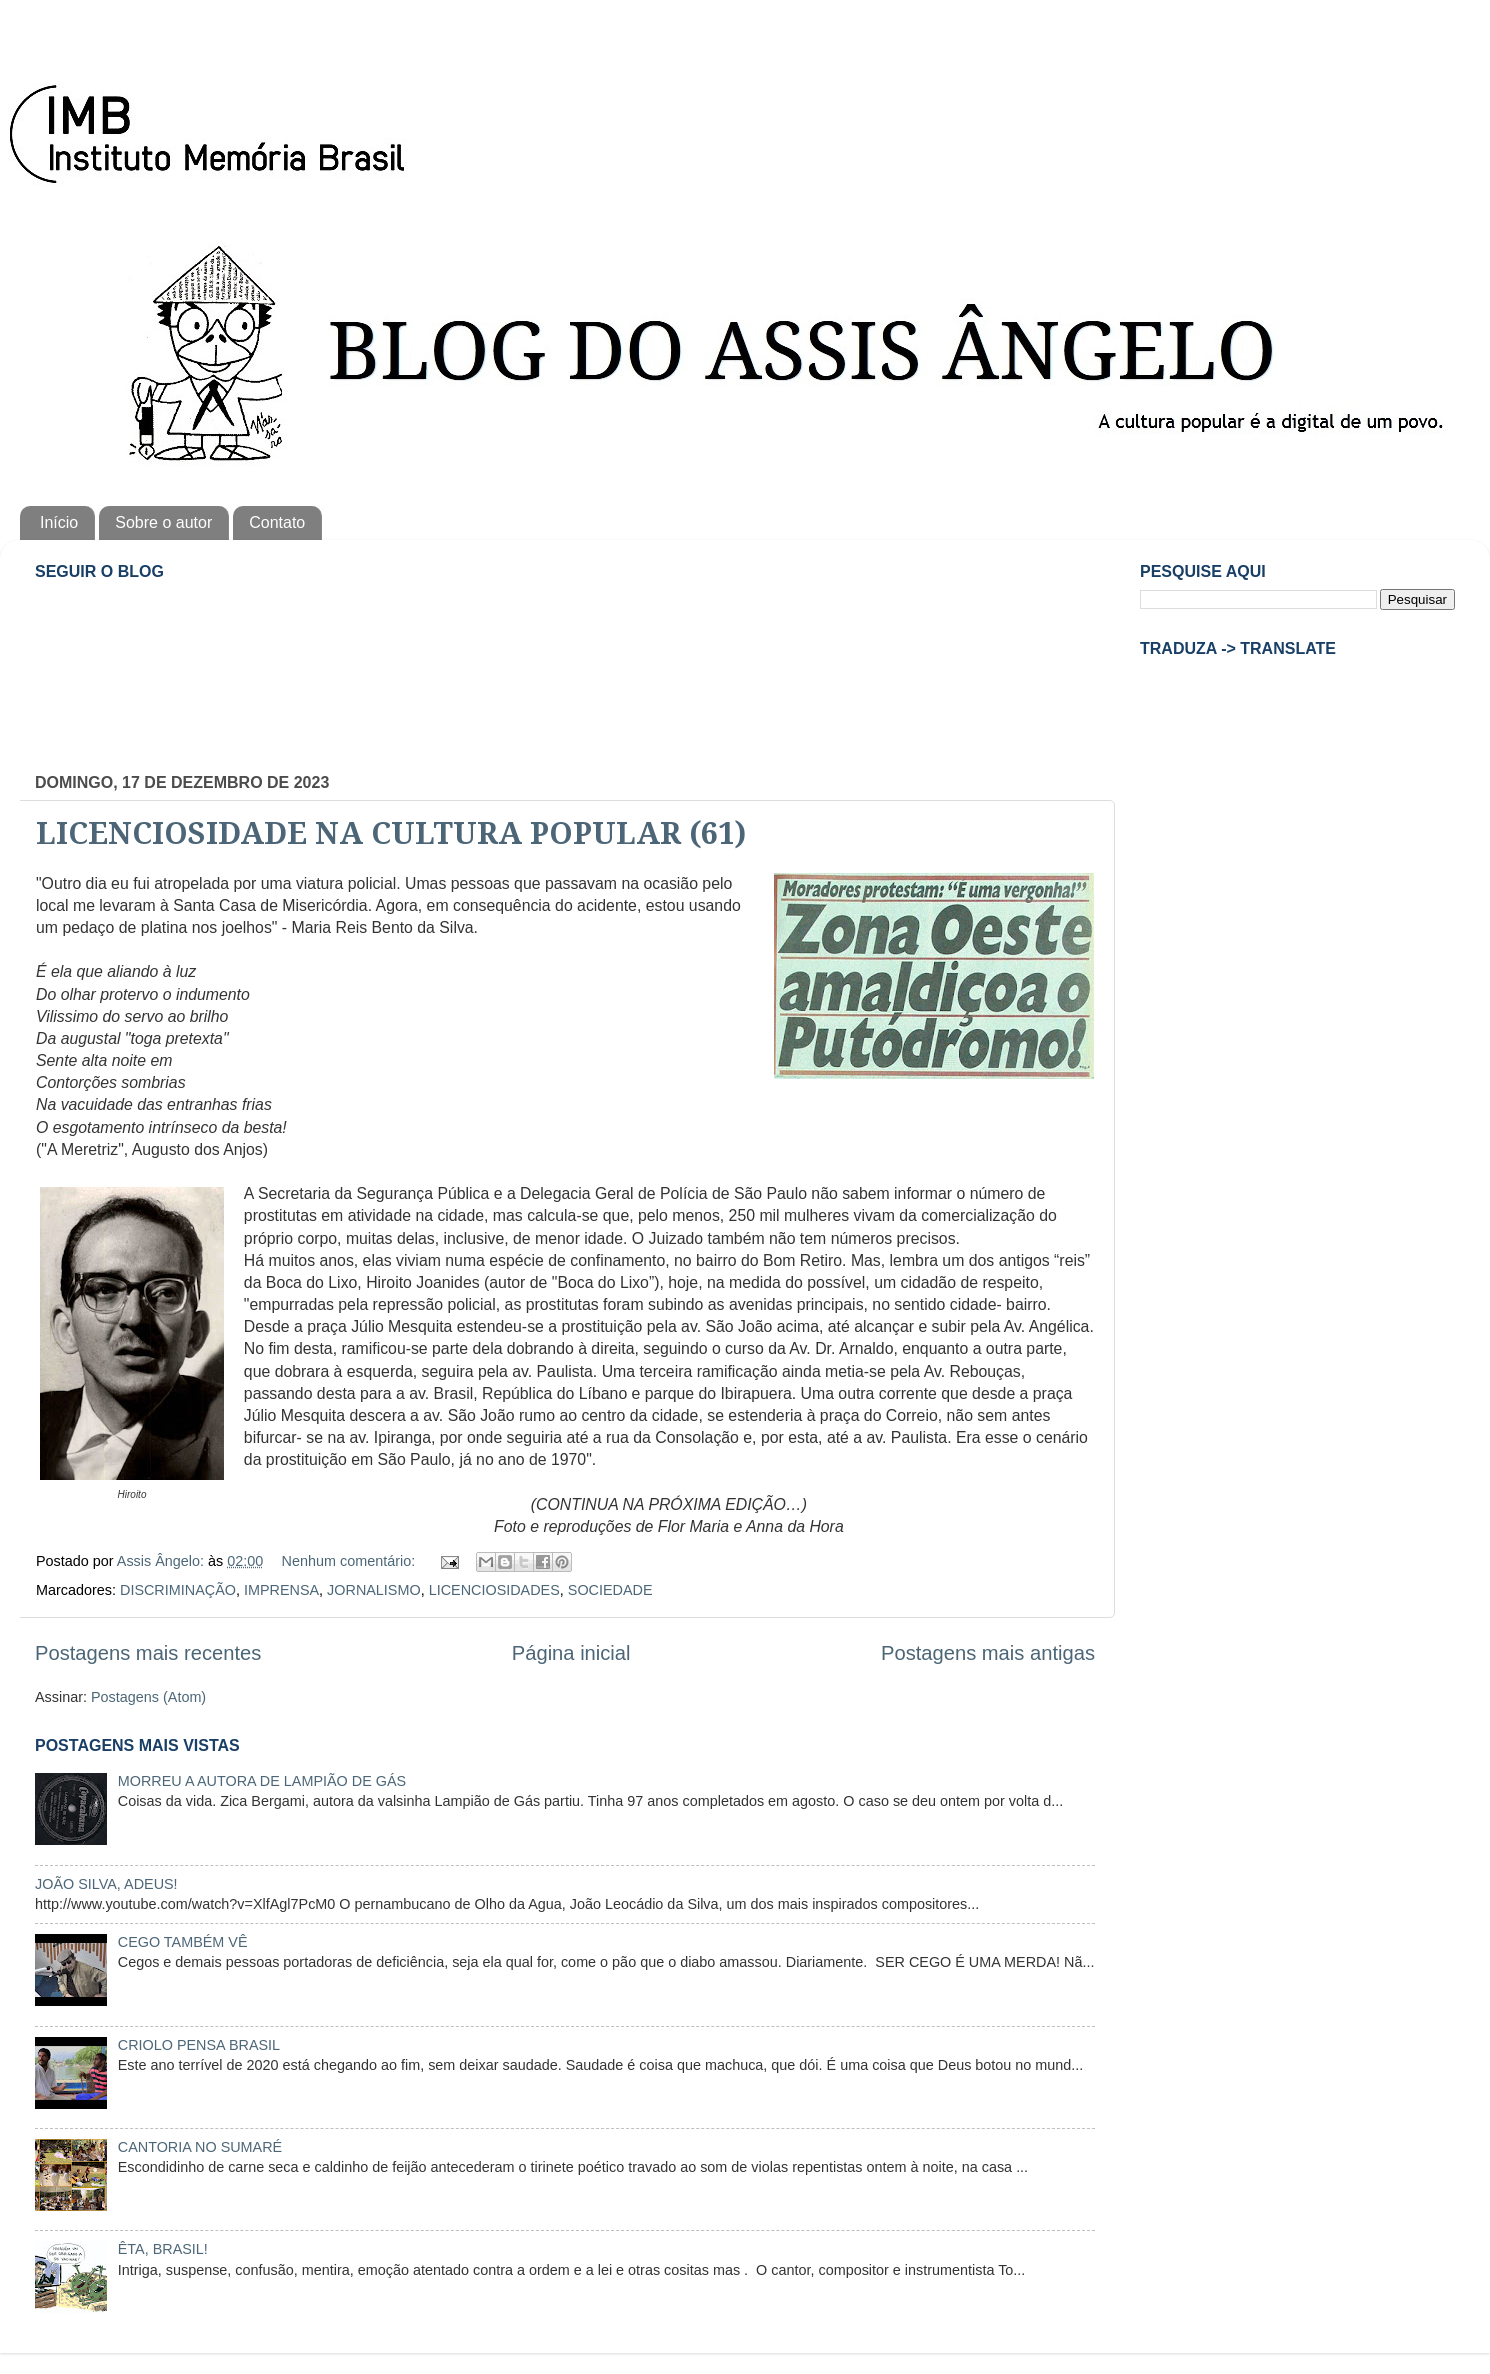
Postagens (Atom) (148, 1697)
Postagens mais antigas (988, 1653)
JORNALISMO (374, 1590)
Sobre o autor (163, 522)
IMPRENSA (281, 1590)
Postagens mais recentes (148, 1653)
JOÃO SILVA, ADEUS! (106, 1884)
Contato (277, 522)
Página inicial (571, 1653)
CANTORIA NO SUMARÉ (200, 2147)
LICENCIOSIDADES (494, 1590)
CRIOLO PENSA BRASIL (199, 2045)
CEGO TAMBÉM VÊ (183, 1942)
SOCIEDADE (610, 1590)
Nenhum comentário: (351, 1561)
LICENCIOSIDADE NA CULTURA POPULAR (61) (391, 833)
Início (59, 522)
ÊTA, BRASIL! (163, 2249)
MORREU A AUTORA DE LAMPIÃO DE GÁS (262, 1781)
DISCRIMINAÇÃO (178, 1590)
